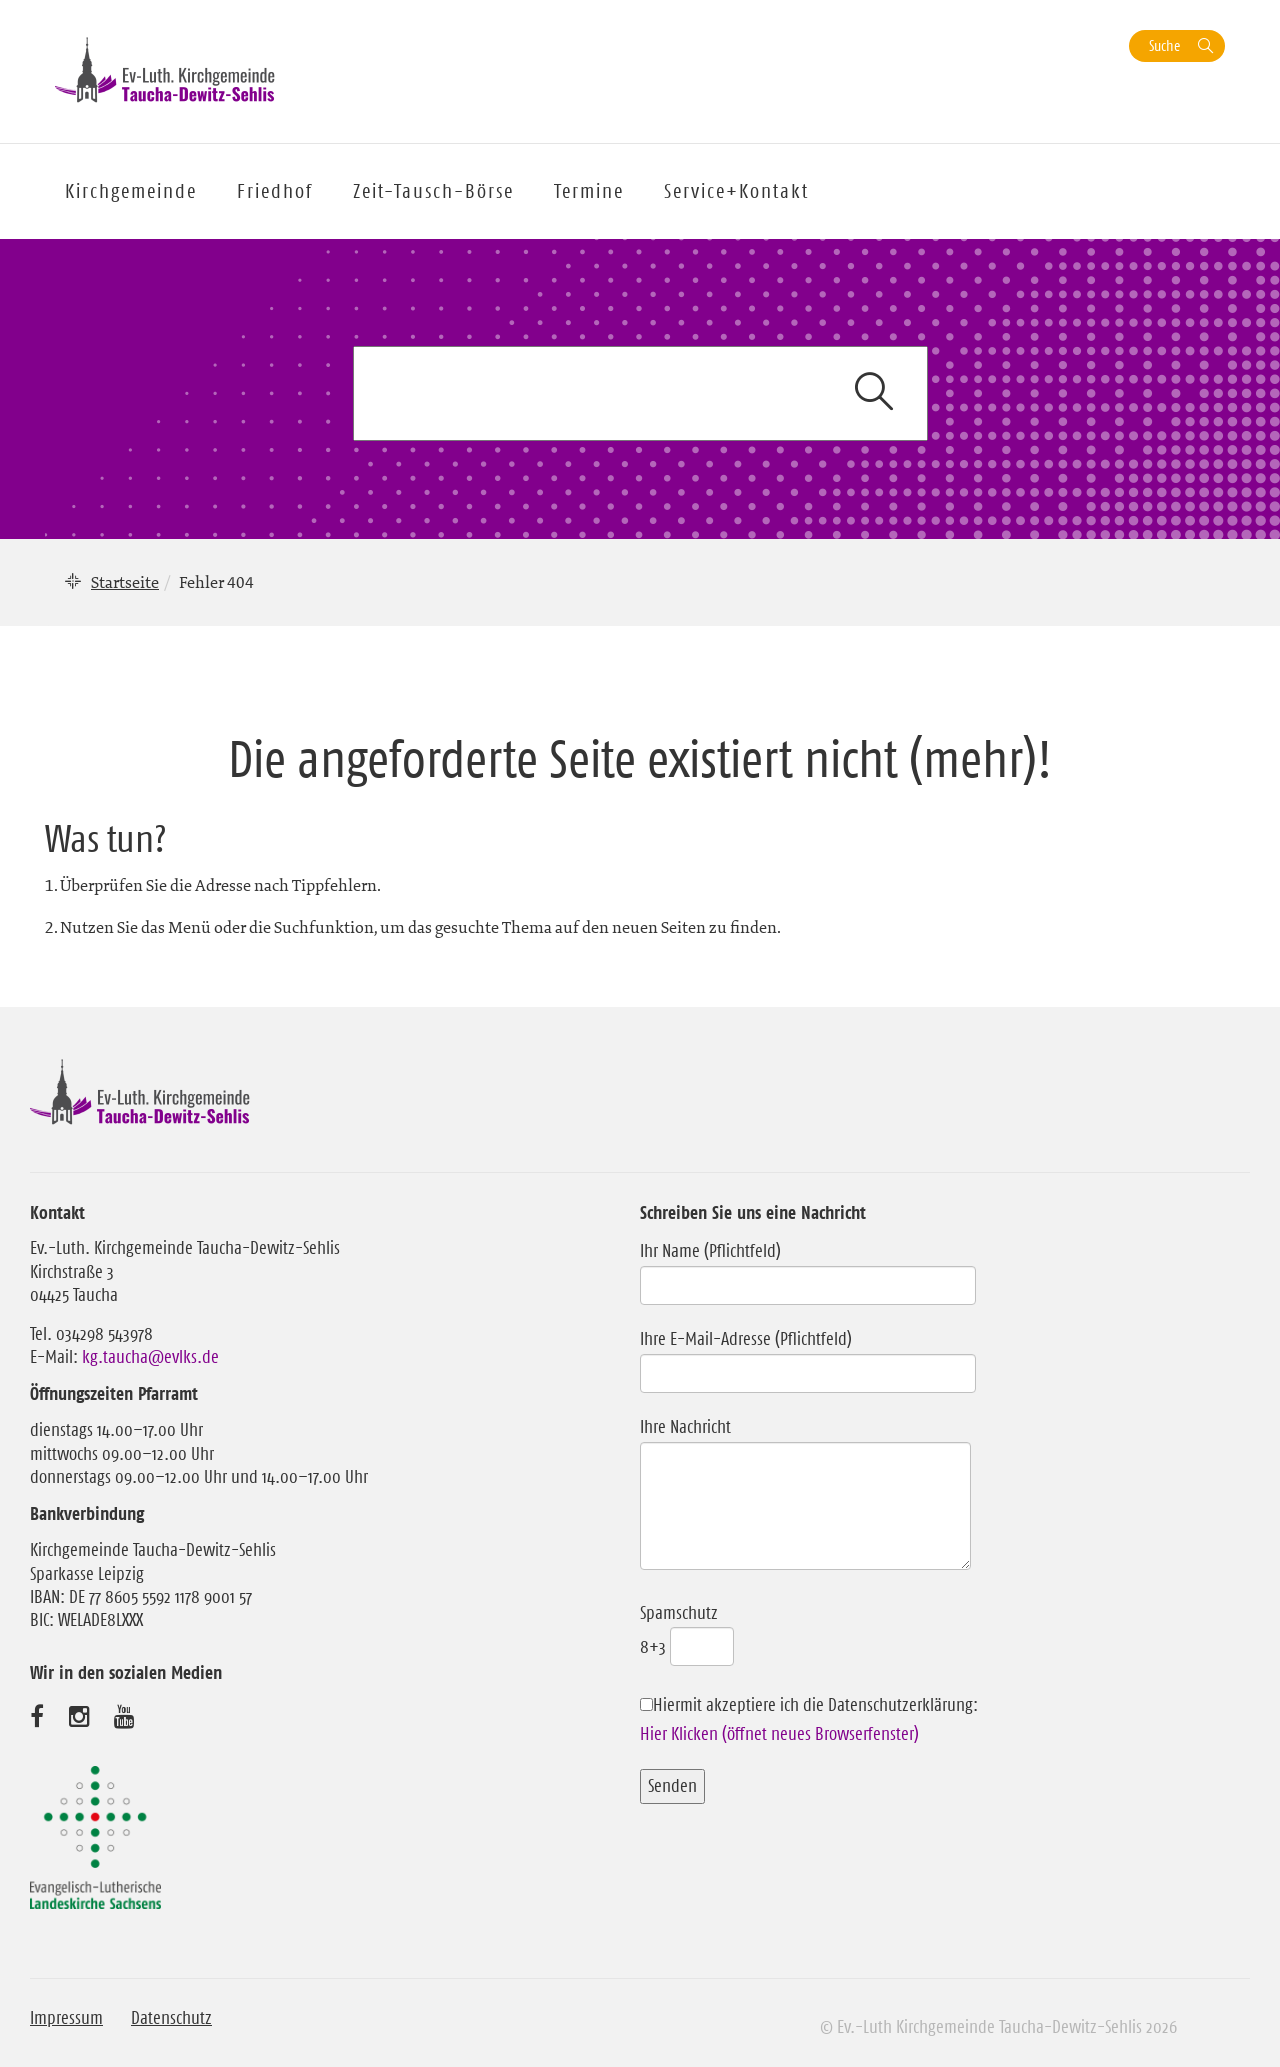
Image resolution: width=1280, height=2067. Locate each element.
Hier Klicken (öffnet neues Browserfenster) (779, 1734)
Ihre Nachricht (805, 1495)
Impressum (66, 2018)
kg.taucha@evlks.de (150, 1357)
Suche (1164, 45)
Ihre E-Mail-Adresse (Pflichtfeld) (808, 1356)
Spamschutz (687, 1630)
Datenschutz (171, 2018)
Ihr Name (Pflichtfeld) (808, 1268)
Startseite (125, 582)
